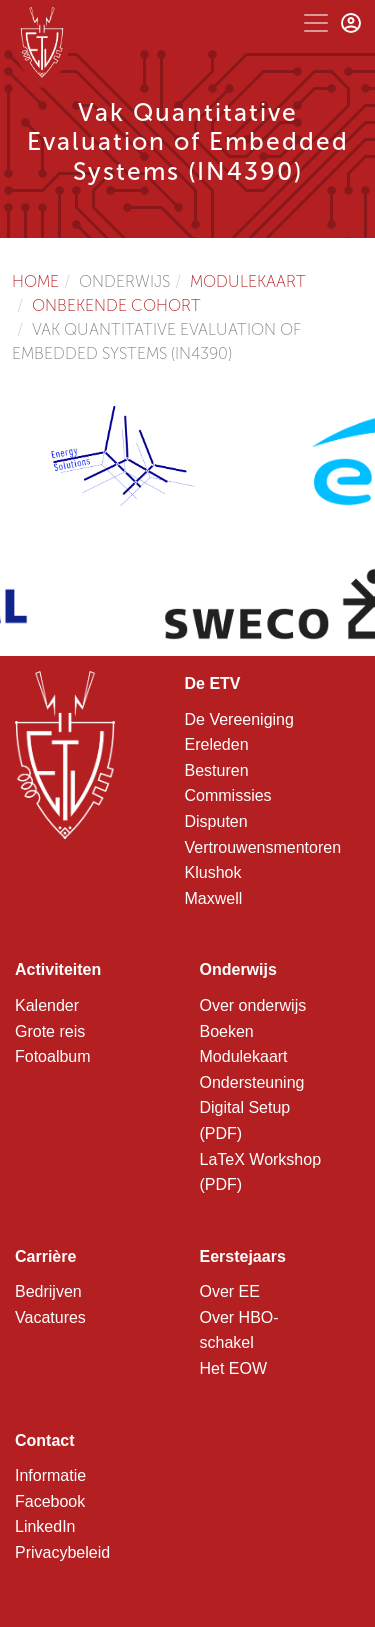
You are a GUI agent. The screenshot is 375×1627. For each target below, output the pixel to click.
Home (35, 281)
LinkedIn (45, 1526)
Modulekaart (248, 281)
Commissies (228, 795)
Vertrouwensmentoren (263, 847)
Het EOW (234, 1368)
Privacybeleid (62, 1552)
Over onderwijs (253, 1005)
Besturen (217, 770)
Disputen (216, 821)
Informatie (50, 1475)
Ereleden (217, 744)
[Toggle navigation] (316, 23)
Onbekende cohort (116, 305)
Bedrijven (48, 1291)
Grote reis (50, 1031)
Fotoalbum (53, 1056)
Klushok (213, 872)
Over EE (230, 1291)
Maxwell (214, 898)
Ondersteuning (252, 1082)
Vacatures (50, 1317)
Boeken (227, 1031)
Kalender (47, 1005)
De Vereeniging (239, 719)
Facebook (50, 1501)
